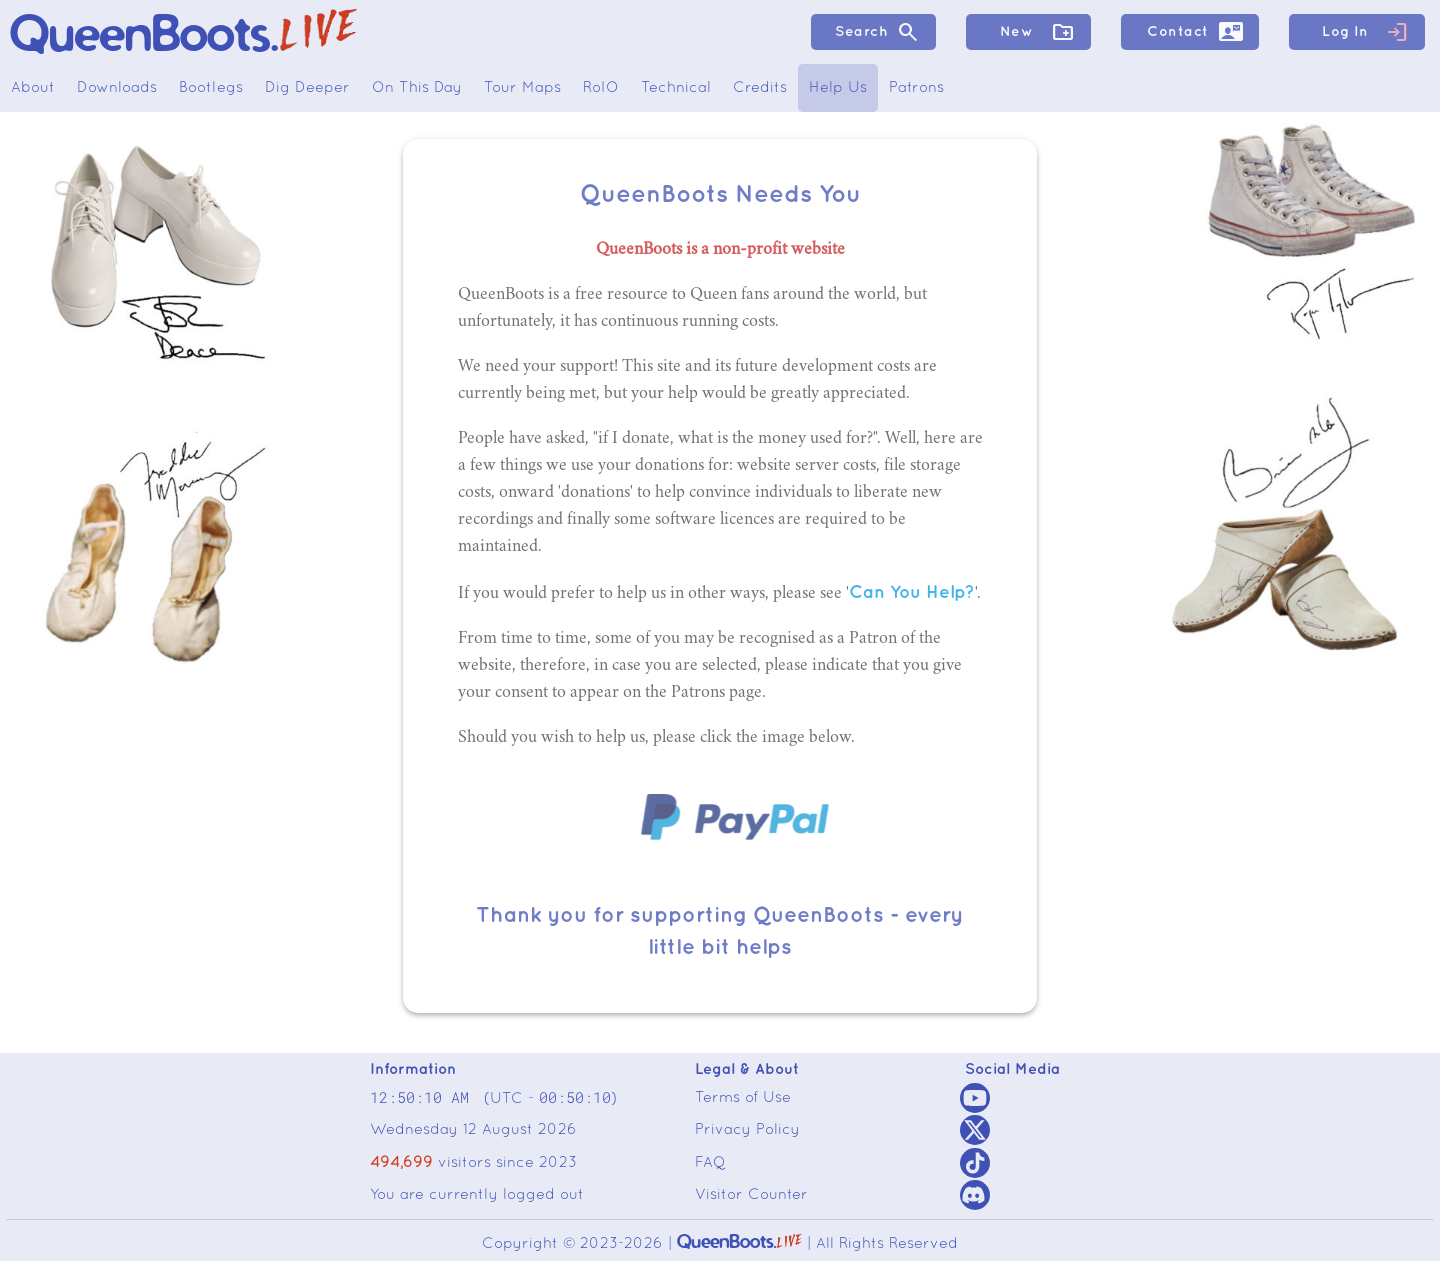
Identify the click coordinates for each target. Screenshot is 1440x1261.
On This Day (417, 88)
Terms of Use (743, 1098)
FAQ (710, 1163)
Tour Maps (522, 88)
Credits (760, 88)
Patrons (916, 88)
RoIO (601, 88)
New (1037, 32)
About (33, 88)
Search (877, 32)
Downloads (117, 88)
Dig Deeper (307, 88)
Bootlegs (211, 88)
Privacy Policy (747, 1130)
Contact (1195, 32)
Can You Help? (912, 592)
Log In (1365, 32)
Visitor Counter (751, 1195)
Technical (676, 88)
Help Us (838, 88)
